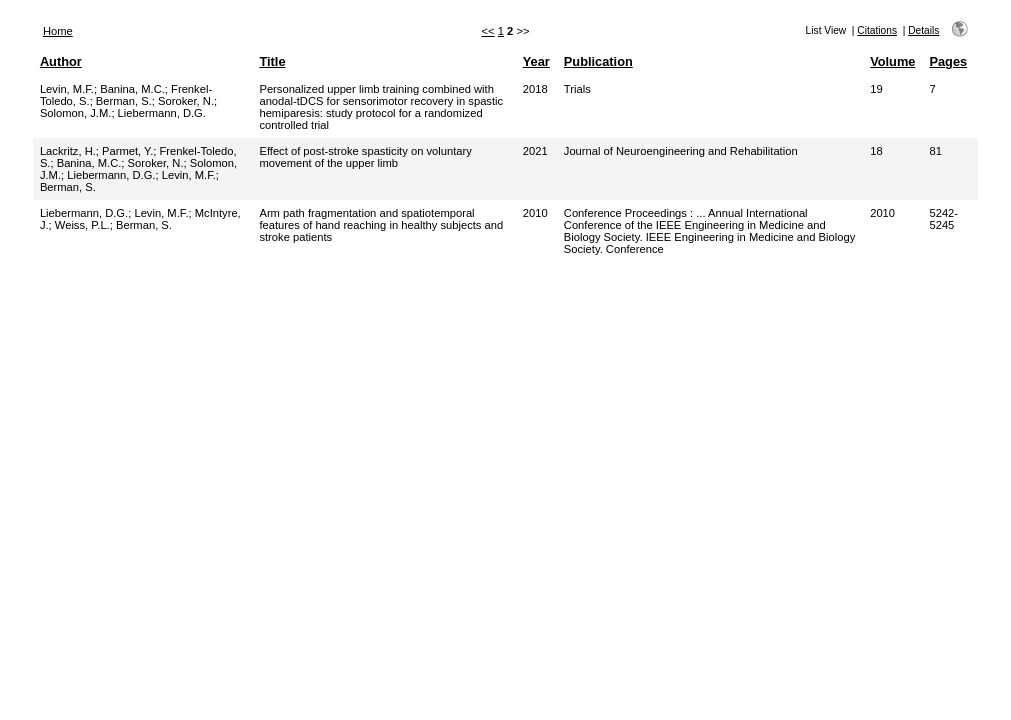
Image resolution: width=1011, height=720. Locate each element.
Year (536, 61)
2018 (535, 89)
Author (61, 61)
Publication (598, 61)
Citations (877, 30)
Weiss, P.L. (82, 225)
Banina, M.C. (132, 89)
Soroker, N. (186, 101)
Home (58, 31)
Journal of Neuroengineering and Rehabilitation (681, 151)
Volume (892, 61)
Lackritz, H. (68, 151)
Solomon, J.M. (76, 113)
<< (488, 31)
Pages (948, 61)
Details (923, 30)
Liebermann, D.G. (162, 113)
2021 (535, 151)
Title (272, 61)
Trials (577, 89)
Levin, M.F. (67, 89)
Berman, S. (124, 101)
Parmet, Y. (127, 151)
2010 (535, 213)
